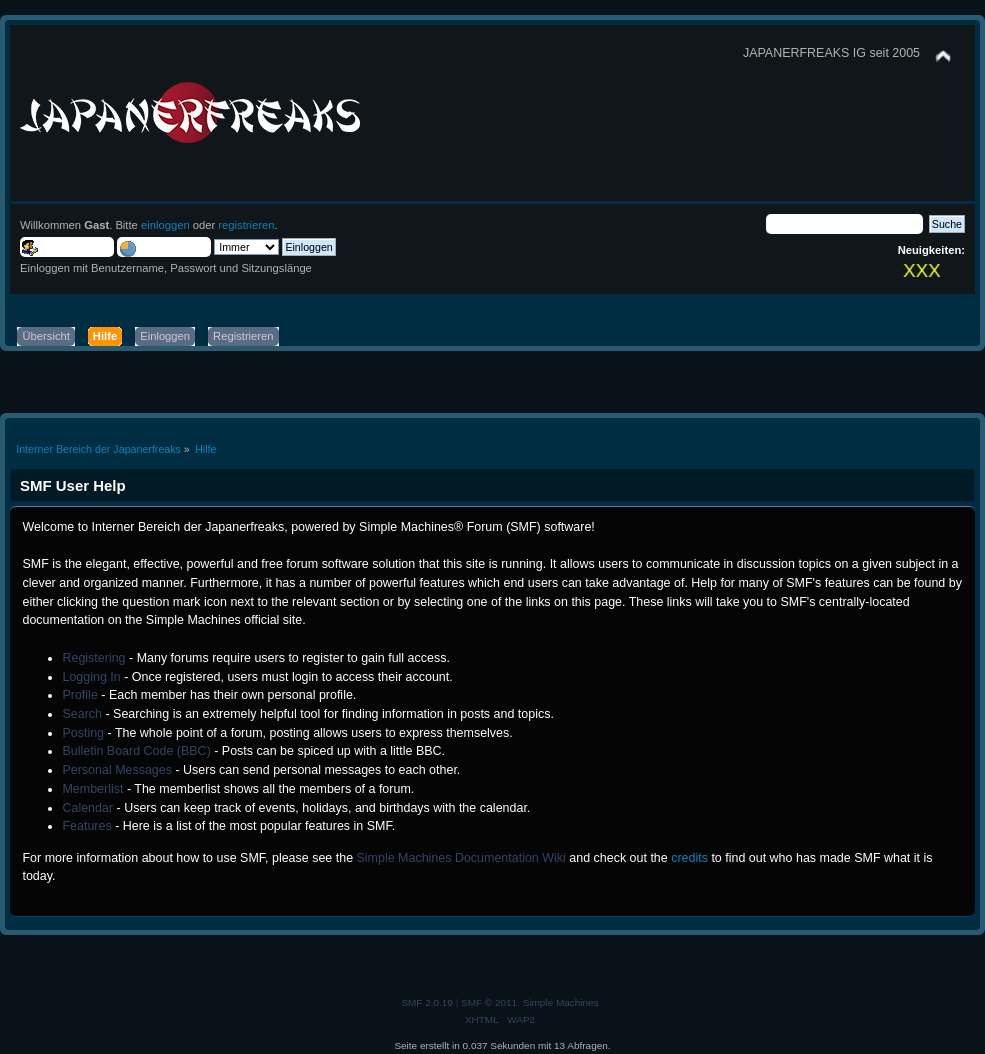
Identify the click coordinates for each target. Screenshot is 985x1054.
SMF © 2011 (489, 1002)
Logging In (91, 677)
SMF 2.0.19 (427, 1002)
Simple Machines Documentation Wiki (461, 858)
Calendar (87, 808)
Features (86, 826)
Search (82, 714)
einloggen (165, 225)
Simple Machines (561, 1002)
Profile (79, 695)
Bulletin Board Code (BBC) (136, 751)
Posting (83, 733)
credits (689, 858)
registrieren (246, 225)
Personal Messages (117, 770)
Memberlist (92, 789)
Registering (93, 658)
